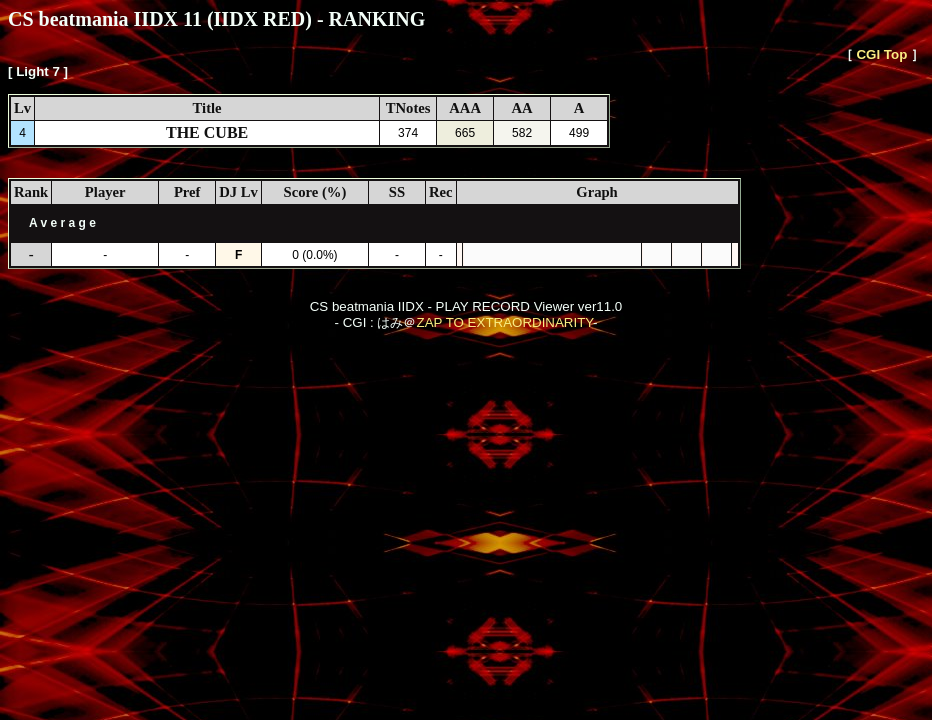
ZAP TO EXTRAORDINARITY (504, 322)
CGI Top (881, 54)
